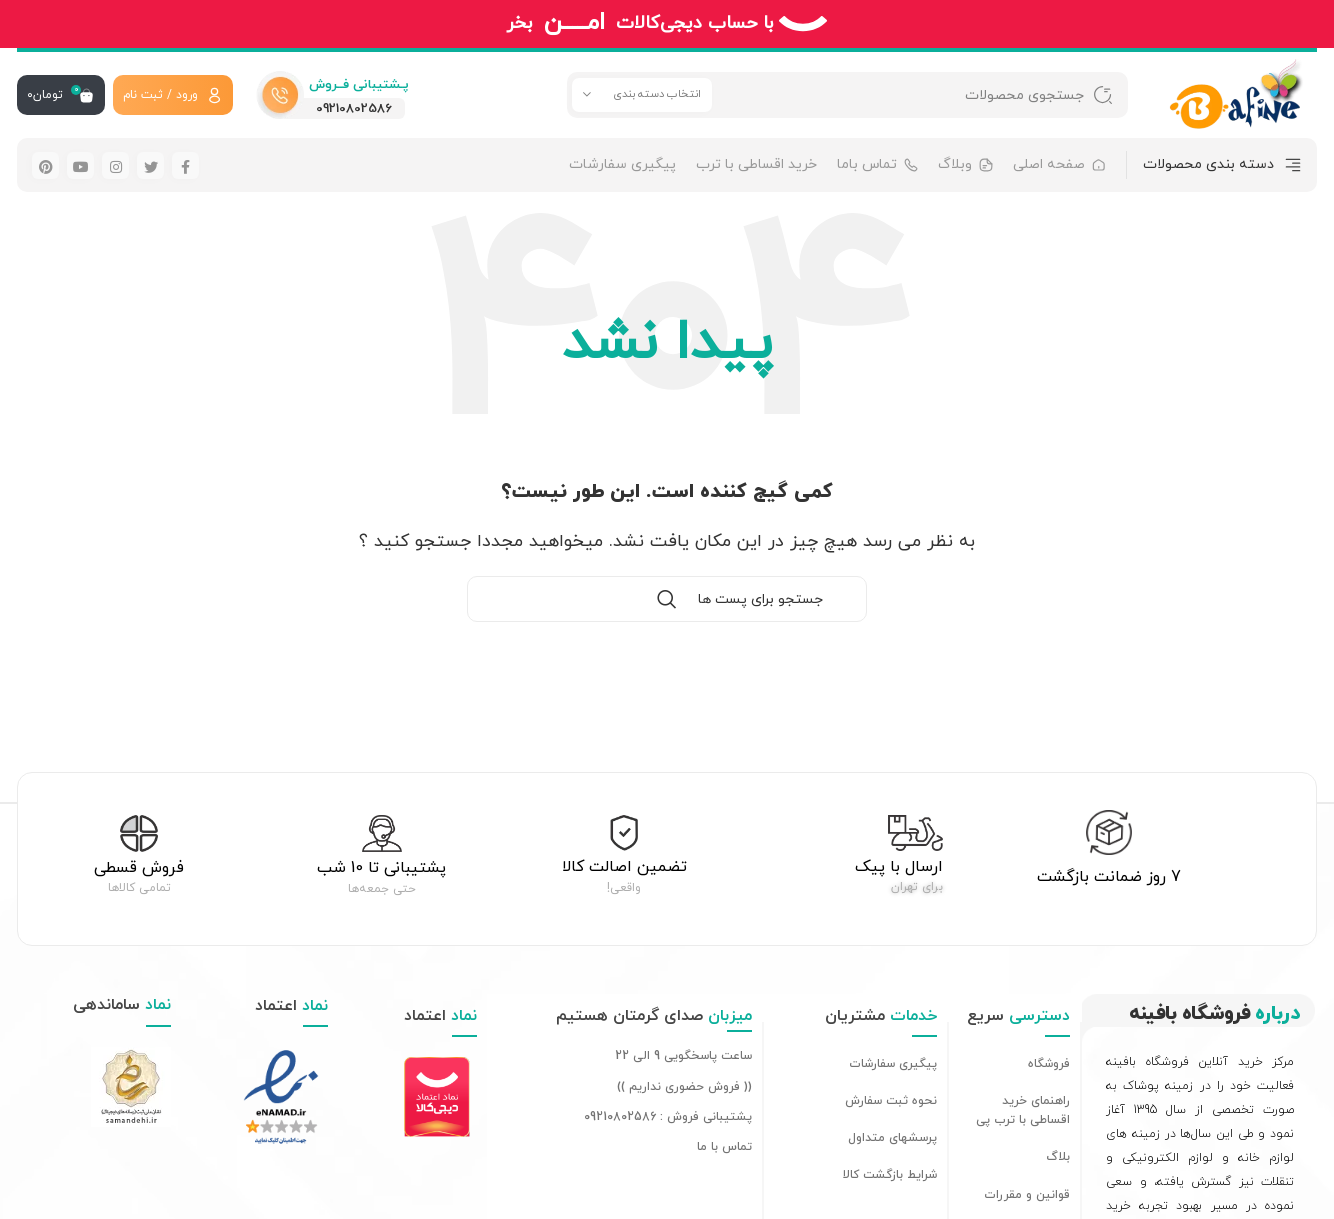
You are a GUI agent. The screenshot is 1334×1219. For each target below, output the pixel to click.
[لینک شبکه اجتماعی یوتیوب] (80, 165)
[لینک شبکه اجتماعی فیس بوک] (185, 165)
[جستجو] (847, 95)
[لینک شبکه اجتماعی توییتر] (150, 165)
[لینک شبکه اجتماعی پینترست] (45, 165)
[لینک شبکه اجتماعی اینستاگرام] (115, 165)
